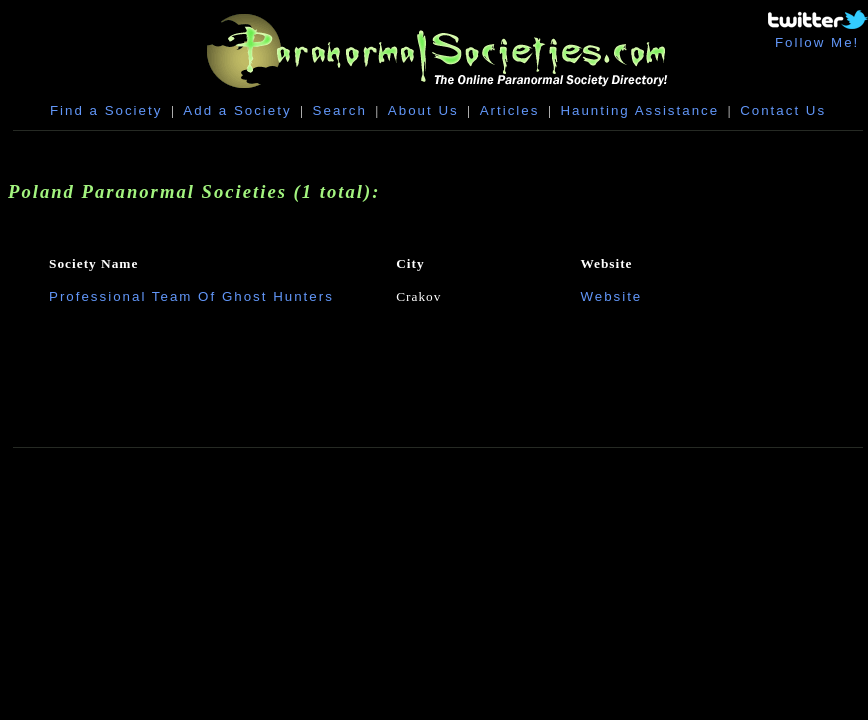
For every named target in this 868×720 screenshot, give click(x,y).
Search (340, 110)
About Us (423, 110)
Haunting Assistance (639, 110)
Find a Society (106, 110)
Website (611, 296)
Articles (510, 110)
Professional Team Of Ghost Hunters (191, 296)
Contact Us (783, 110)
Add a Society (237, 110)
